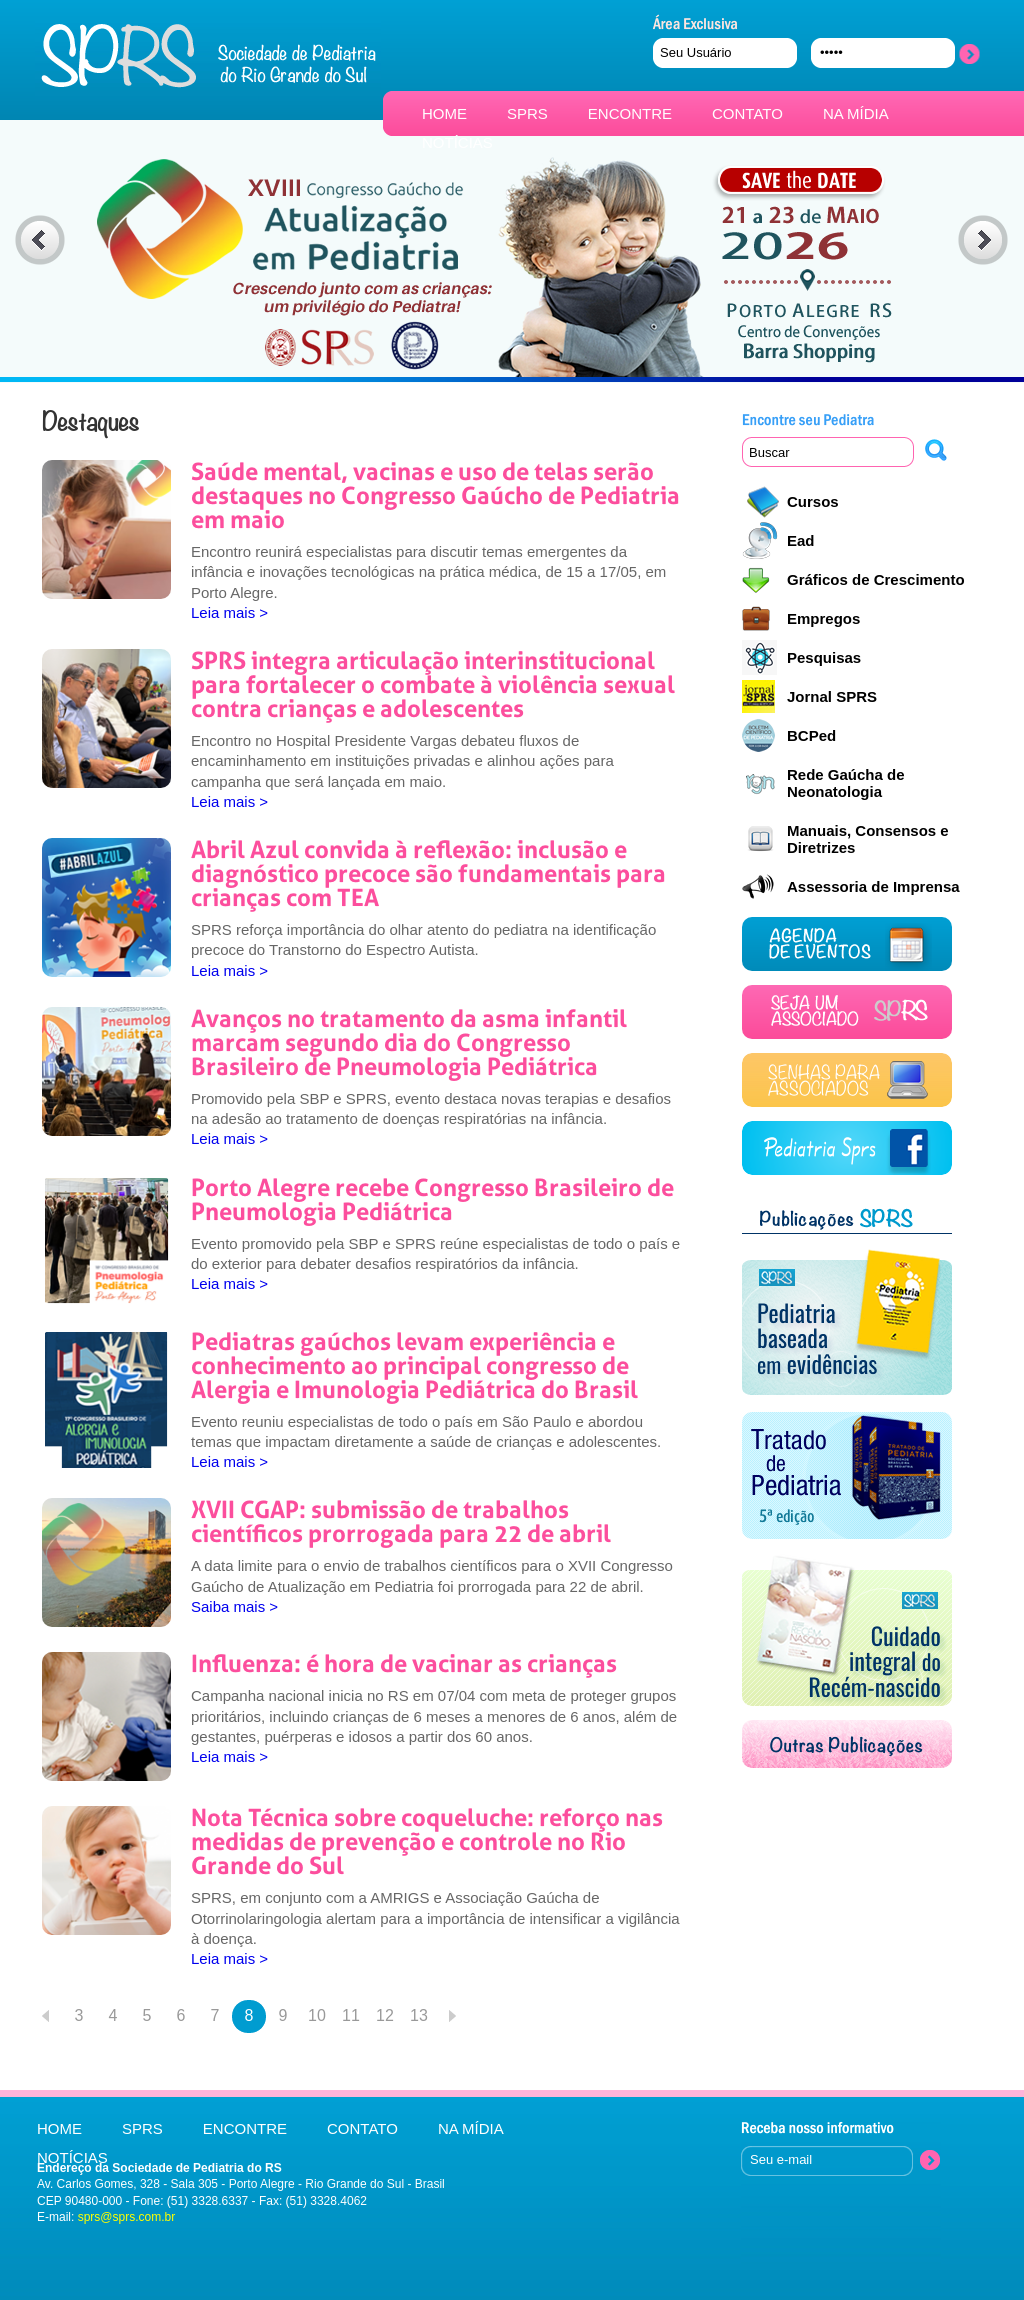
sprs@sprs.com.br (127, 2217)
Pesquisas (824, 657)
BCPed (811, 735)
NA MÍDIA (856, 113)
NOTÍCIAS (457, 142)
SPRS (527, 113)
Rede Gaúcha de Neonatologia (846, 783)
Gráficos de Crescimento (876, 579)
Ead (801, 540)
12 (385, 2015)
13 (419, 2015)
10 (317, 2015)
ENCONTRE (630, 113)
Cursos (813, 501)
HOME (444, 113)
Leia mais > (229, 612)
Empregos (823, 618)
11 (351, 2015)
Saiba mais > (234, 1606)
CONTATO (747, 113)
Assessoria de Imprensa (873, 886)
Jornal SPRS (832, 696)
